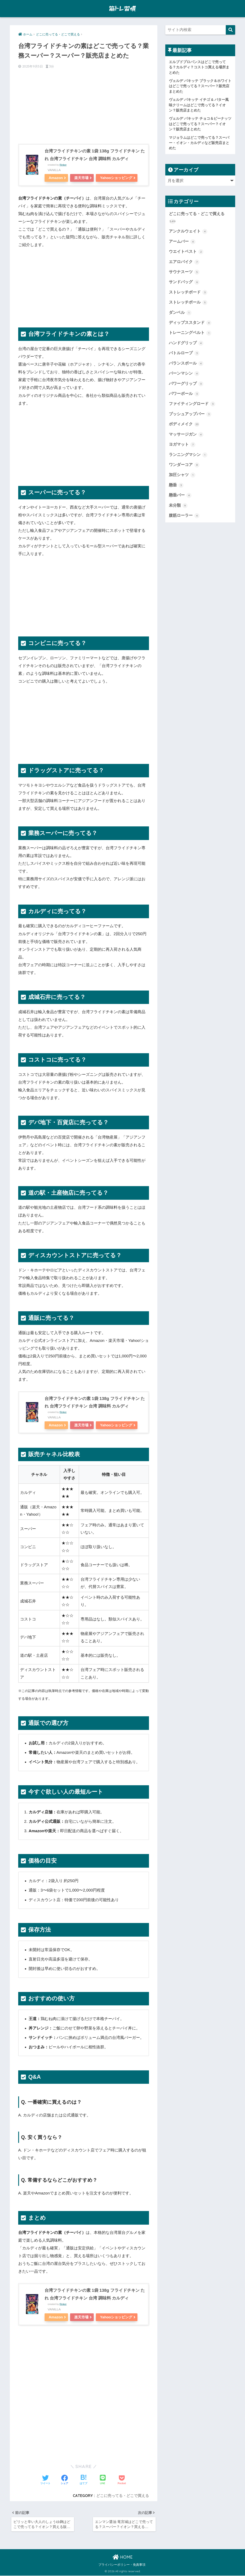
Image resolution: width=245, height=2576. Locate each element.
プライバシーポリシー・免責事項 (121, 2565)
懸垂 (176, 485)
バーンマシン (184, 373)
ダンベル (180, 312)
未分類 (178, 505)
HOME (123, 2557)
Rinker (63, 164)
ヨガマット (182, 444)
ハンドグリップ (186, 343)
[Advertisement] (83, 106)
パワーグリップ (186, 383)
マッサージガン (186, 434)
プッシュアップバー (190, 414)
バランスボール (186, 363)
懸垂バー (180, 495)
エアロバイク (184, 262)
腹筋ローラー (184, 515)
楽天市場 (81, 177)
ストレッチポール (188, 302)
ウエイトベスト (186, 251)
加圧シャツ (182, 475)
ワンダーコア (184, 464)
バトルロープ (184, 353)
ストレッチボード (188, 292)
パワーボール (184, 393)
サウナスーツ (184, 272)
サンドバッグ (184, 282)
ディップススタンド (190, 322)
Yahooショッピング (116, 177)
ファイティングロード (192, 403)
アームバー (182, 241)
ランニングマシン (188, 454)
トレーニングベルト (190, 332)
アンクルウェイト (188, 231)
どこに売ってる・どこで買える (122, 2495)
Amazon (56, 177)
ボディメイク (184, 424)
